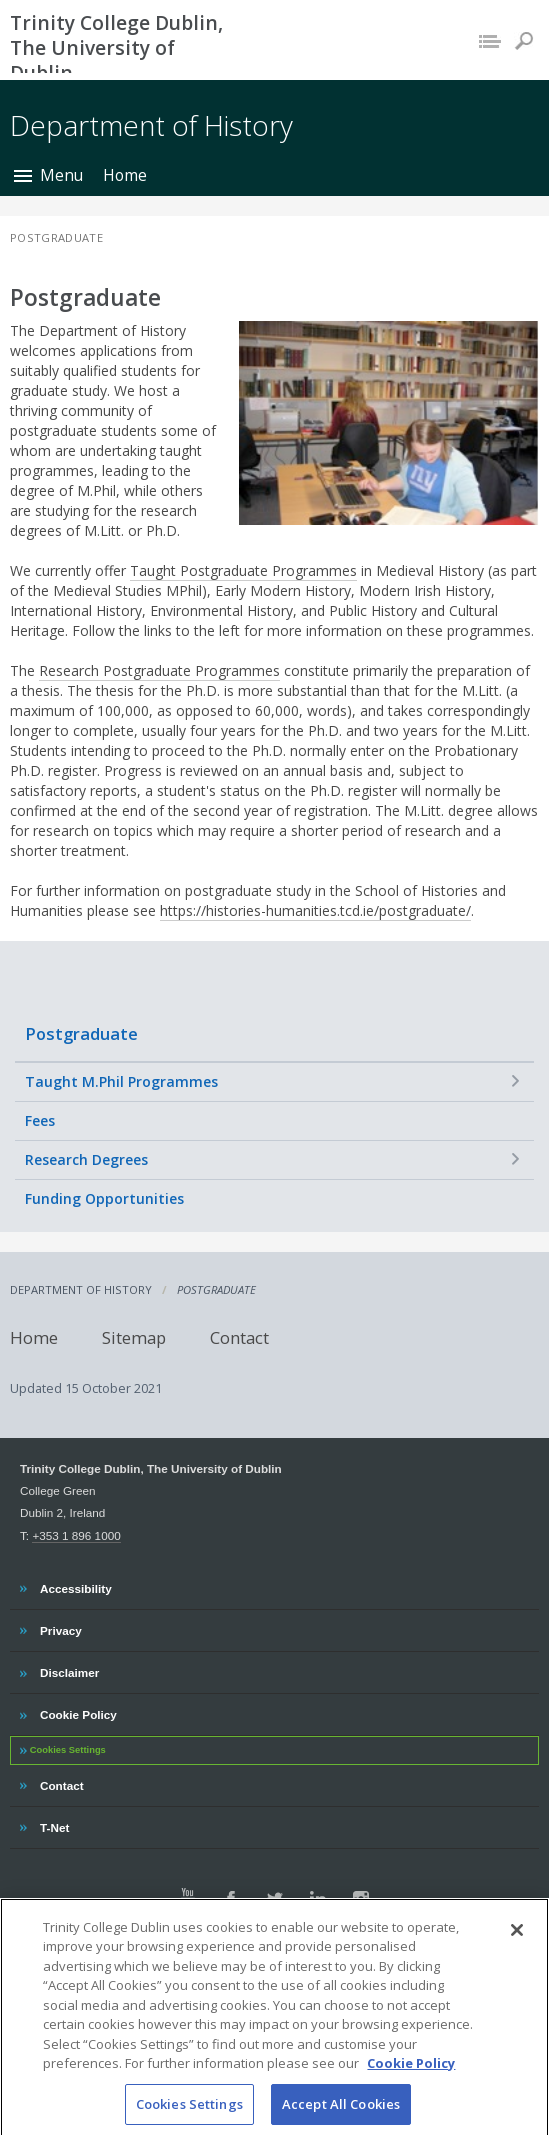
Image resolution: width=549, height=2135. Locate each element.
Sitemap (134, 1337)
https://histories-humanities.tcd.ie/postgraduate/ (315, 910)
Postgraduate (81, 1033)
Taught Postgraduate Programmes (243, 570)
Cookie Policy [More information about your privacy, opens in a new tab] (411, 2078)
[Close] (517, 1945)
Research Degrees (86, 1159)
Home (125, 175)
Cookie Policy (78, 1712)
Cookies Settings (68, 1750)
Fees (40, 1120)
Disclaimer (69, 1670)
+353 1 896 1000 (76, 1535)
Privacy (60, 1628)
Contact (239, 1337)
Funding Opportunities (104, 1198)
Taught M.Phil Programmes (121, 1081)
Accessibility (75, 1586)
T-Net (56, 1825)
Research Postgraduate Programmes (159, 670)
